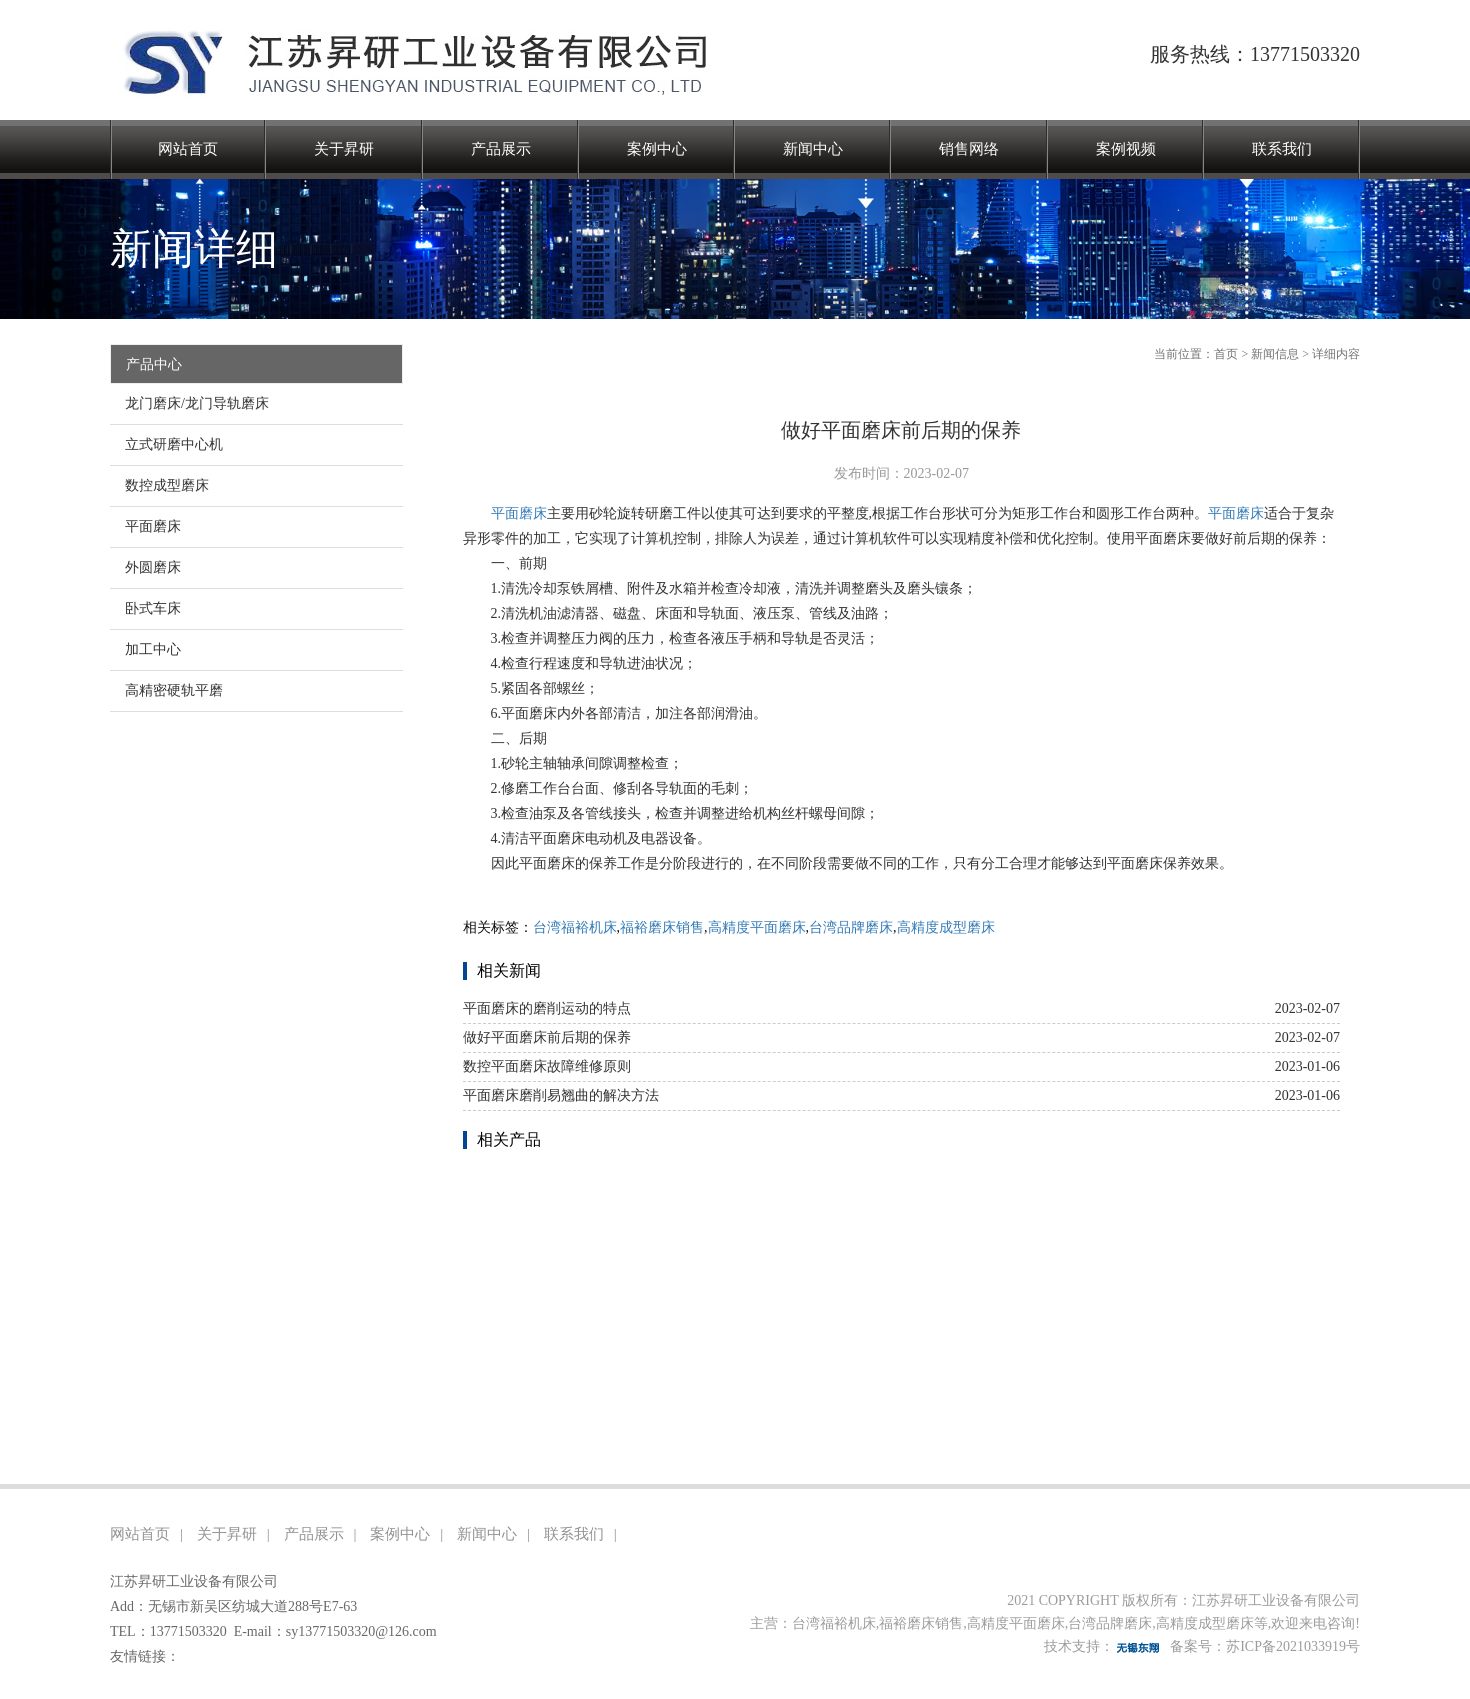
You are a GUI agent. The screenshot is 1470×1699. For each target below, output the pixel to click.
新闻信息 (1275, 354)
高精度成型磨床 (946, 927)
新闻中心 (813, 149)
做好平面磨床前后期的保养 (547, 1037)
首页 (1226, 354)
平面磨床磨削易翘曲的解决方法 (561, 1095)
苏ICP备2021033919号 (1293, 1646)
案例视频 (1126, 149)
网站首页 (188, 149)
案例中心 (657, 149)
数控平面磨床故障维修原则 (547, 1066)
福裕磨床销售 (662, 927)
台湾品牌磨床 (851, 927)
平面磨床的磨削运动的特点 (547, 1008)
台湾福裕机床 (575, 927)
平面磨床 (519, 513)
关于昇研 (344, 149)
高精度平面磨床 (757, 927)
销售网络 (969, 149)
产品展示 (501, 149)
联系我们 (1282, 149)
